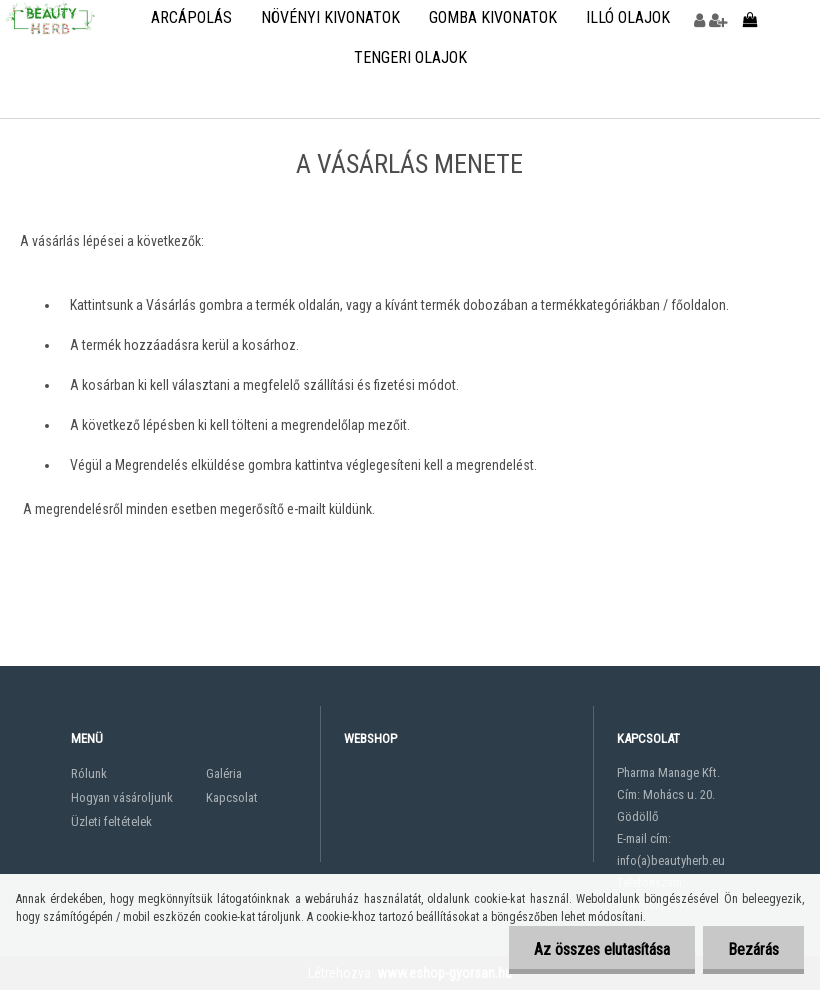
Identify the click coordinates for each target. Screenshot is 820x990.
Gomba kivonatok (493, 17)
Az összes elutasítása (602, 949)
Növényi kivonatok (330, 17)
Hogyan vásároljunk (122, 797)
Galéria (224, 773)
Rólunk (89, 773)
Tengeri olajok (410, 57)
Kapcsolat (232, 797)
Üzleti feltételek (111, 821)
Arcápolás (191, 17)
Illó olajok (628, 17)
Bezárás (753, 949)
